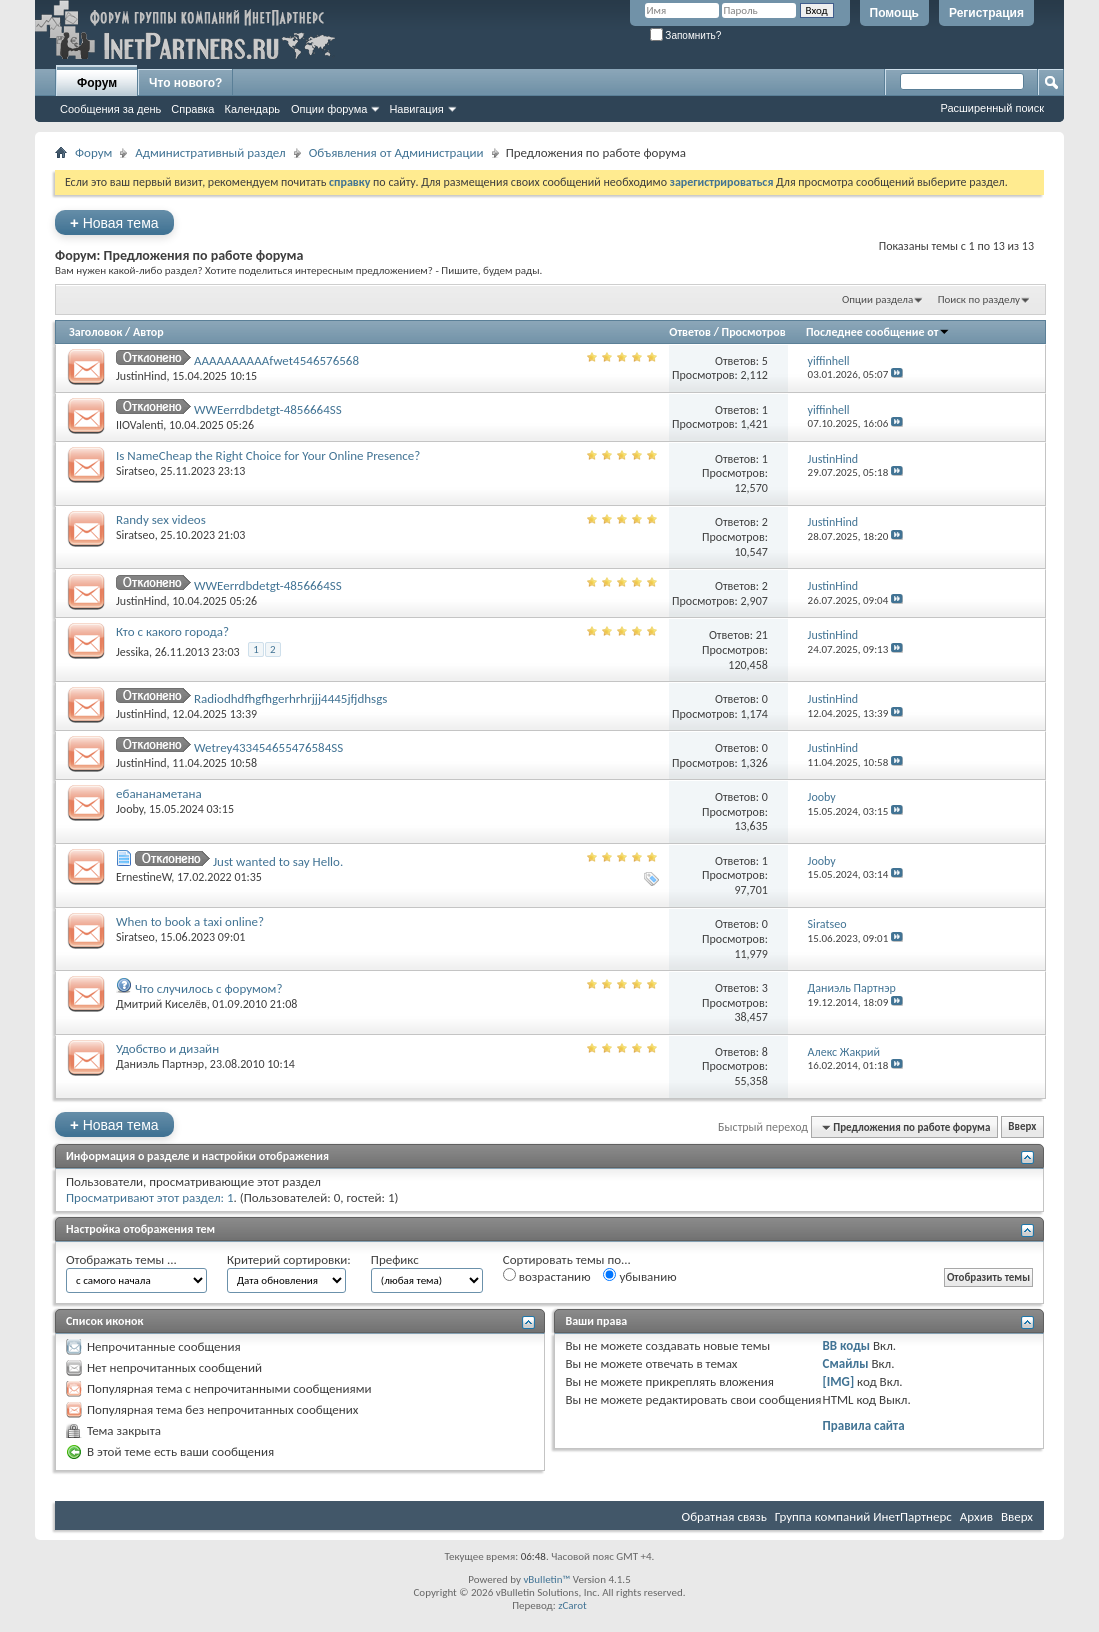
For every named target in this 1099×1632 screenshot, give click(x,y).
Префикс (395, 1259)
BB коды (847, 1345)
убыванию (639, 1276)
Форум (97, 83)
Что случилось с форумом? (208, 988)
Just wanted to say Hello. (278, 861)
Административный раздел (210, 152)
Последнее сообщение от (878, 332)
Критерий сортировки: (289, 1259)
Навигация (416, 109)
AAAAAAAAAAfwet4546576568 (276, 360)
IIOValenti (139, 425)
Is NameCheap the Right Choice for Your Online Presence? (268, 455)
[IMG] (839, 1381)
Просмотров (754, 332)
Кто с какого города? (172, 631)
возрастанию (547, 1276)
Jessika (132, 652)
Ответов (690, 332)
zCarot (572, 1605)
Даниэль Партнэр (160, 1064)
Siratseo (135, 471)
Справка (192, 109)
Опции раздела (877, 299)
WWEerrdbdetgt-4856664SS (268, 409)
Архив (976, 1516)
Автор (148, 332)
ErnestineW (143, 877)
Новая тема (114, 222)
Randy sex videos (161, 519)
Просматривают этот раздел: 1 (150, 1197)
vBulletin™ (546, 1579)
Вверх (1022, 1127)
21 (762, 635)
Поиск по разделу (979, 299)
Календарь (252, 109)
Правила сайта (864, 1425)
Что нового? (185, 83)
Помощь (894, 13)
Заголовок (95, 332)
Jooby (129, 809)
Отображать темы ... (121, 1259)
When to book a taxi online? (190, 921)
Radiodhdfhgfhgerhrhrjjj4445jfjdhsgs (290, 698)
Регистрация (986, 13)
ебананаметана (159, 793)
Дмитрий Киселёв (161, 1004)
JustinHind (141, 376)
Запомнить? (686, 35)
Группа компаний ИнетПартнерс (863, 1516)
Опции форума (329, 109)
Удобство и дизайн (167, 1048)
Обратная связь (724, 1516)
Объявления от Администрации (396, 152)
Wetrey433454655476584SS (268, 747)
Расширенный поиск (992, 108)
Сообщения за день (110, 109)
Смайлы (846, 1363)
